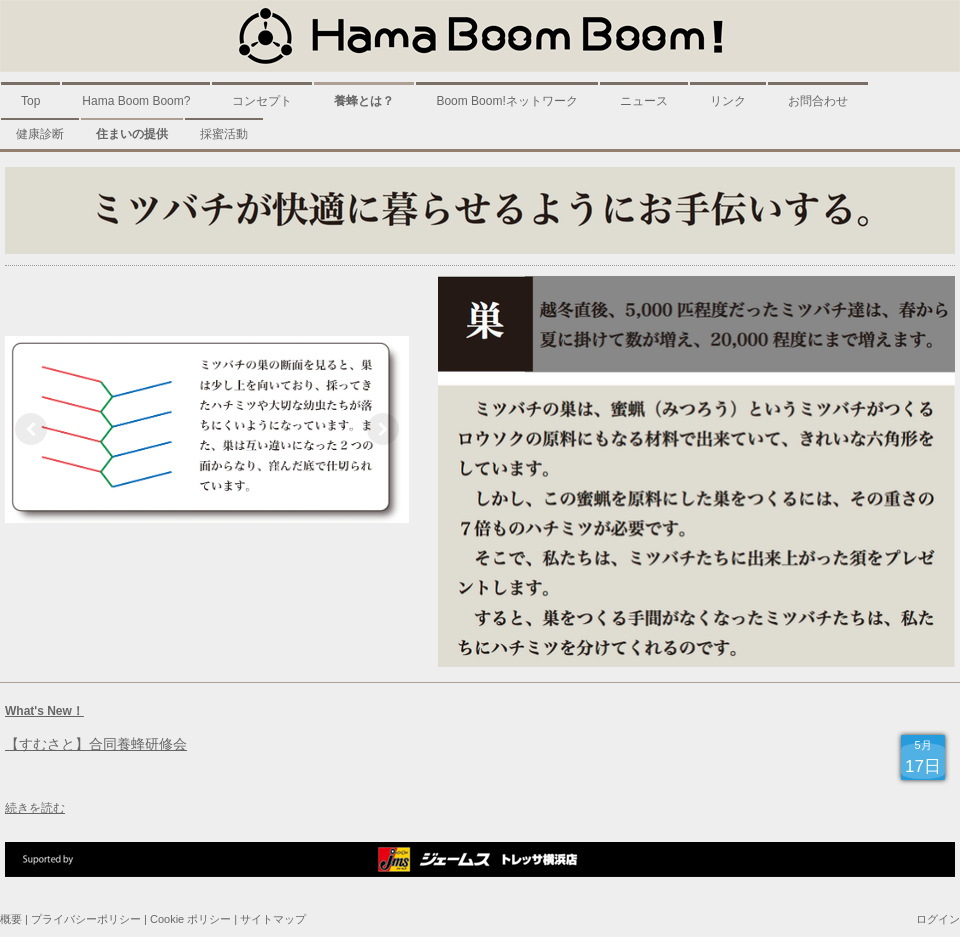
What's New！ (44, 711)
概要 (11, 919)
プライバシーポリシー (86, 919)
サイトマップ (273, 919)
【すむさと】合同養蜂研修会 (96, 744)
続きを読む (35, 808)
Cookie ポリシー (190, 919)
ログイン (938, 919)
